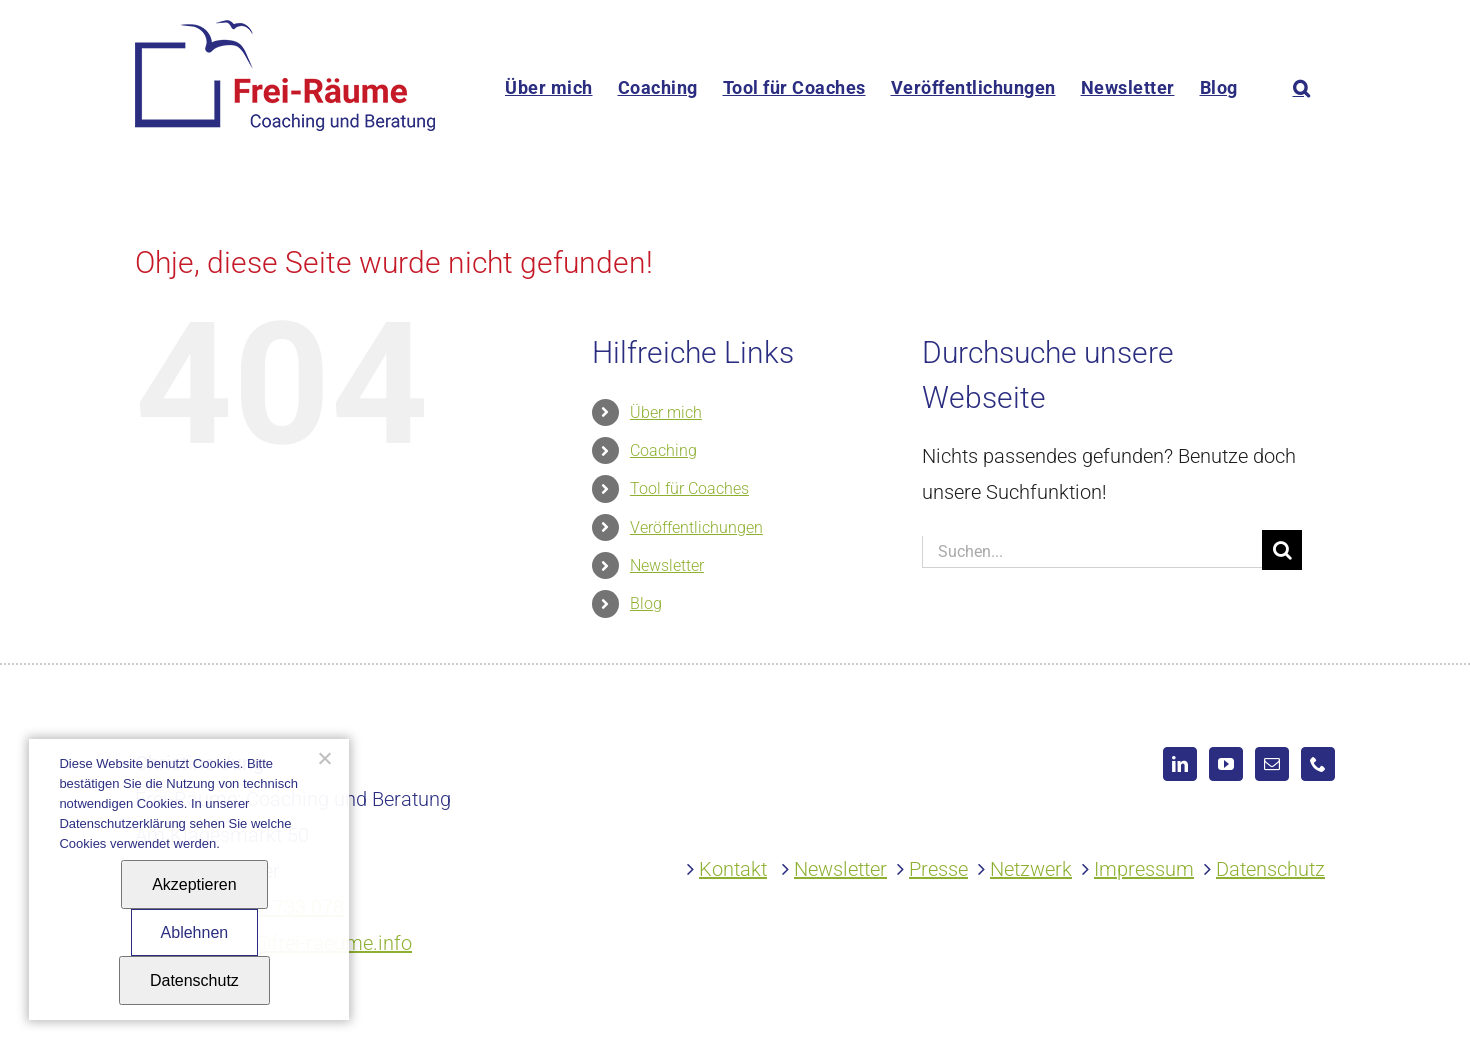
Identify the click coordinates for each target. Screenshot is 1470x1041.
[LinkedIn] (1180, 764)
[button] (1302, 87)
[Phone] (1318, 764)
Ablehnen (195, 932)
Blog (646, 603)
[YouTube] (1226, 764)
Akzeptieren (194, 884)
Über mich (666, 412)
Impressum (1144, 869)
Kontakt (733, 869)
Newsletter (667, 565)
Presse (938, 869)
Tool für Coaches (689, 488)
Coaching (663, 450)
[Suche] (1282, 550)
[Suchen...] (1092, 552)
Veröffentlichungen (696, 527)
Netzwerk (1031, 869)
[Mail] (1272, 764)
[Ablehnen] (324, 758)
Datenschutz (1270, 869)
